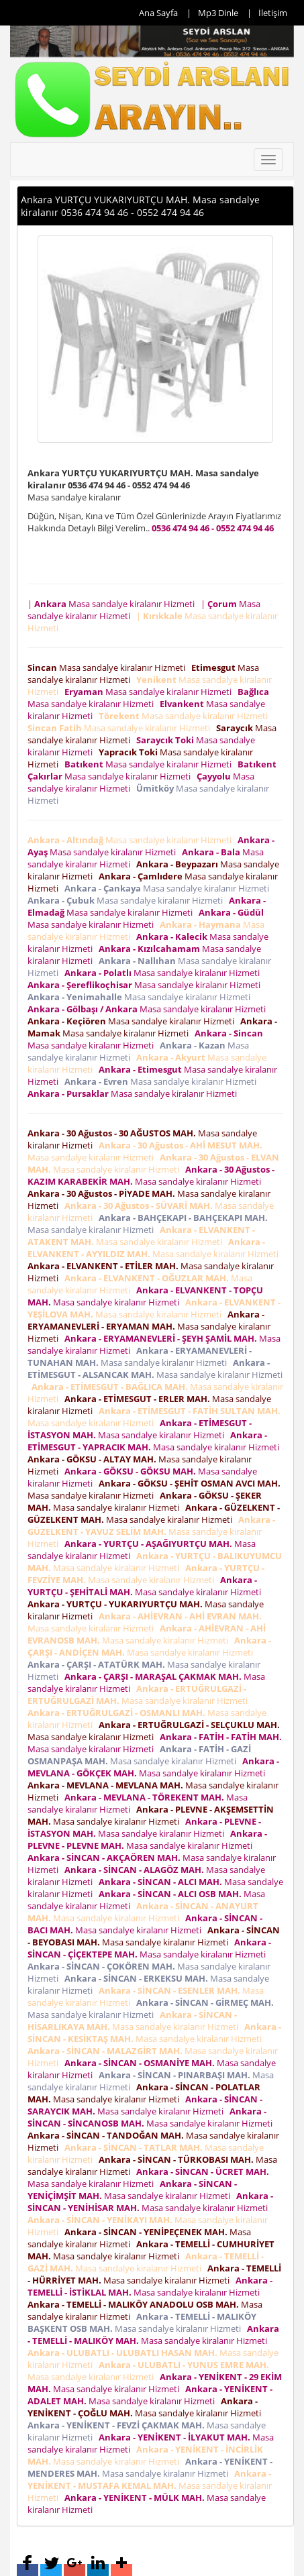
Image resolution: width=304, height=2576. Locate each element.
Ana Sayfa (158, 13)
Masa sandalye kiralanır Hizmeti (108, 667)
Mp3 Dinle (218, 13)
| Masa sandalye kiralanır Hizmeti (113, 604)
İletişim (272, 13)
